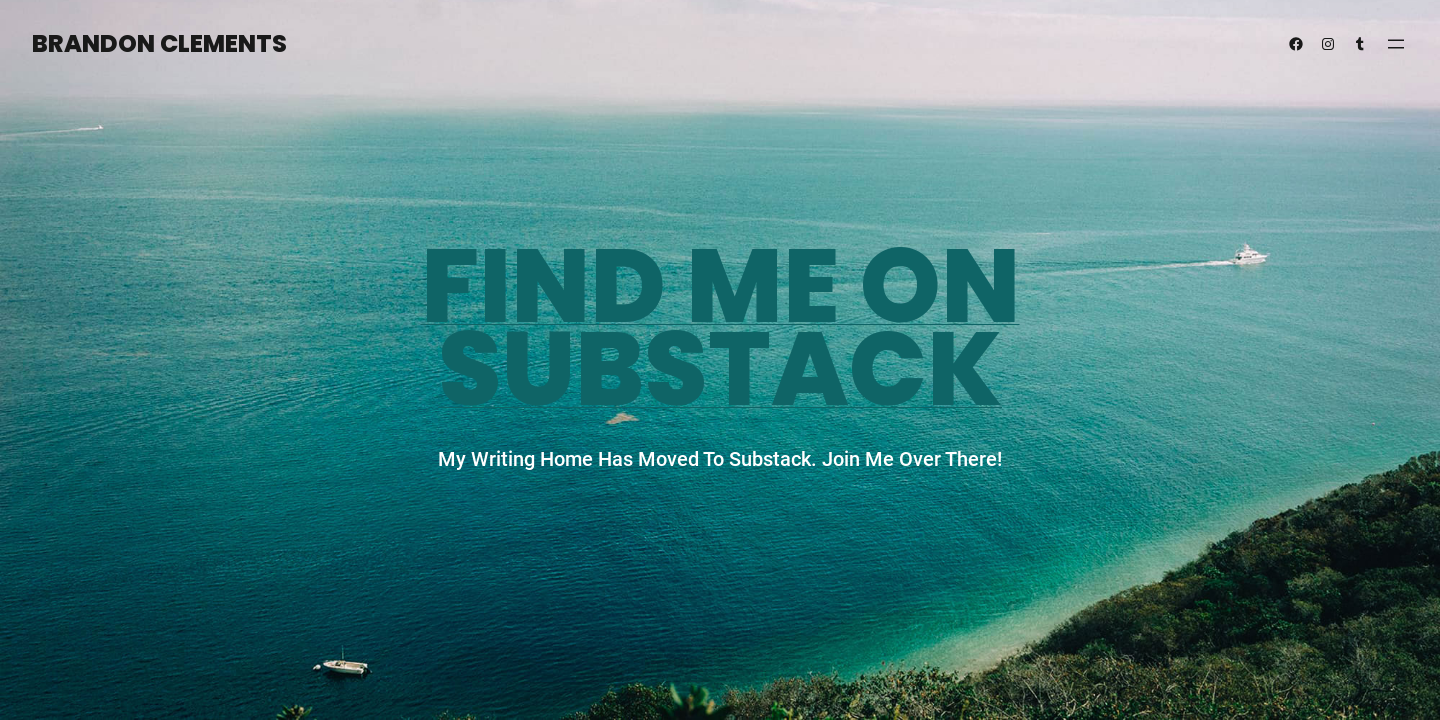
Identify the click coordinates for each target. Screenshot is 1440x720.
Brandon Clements (159, 43)
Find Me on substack (720, 327)
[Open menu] (1396, 44)
